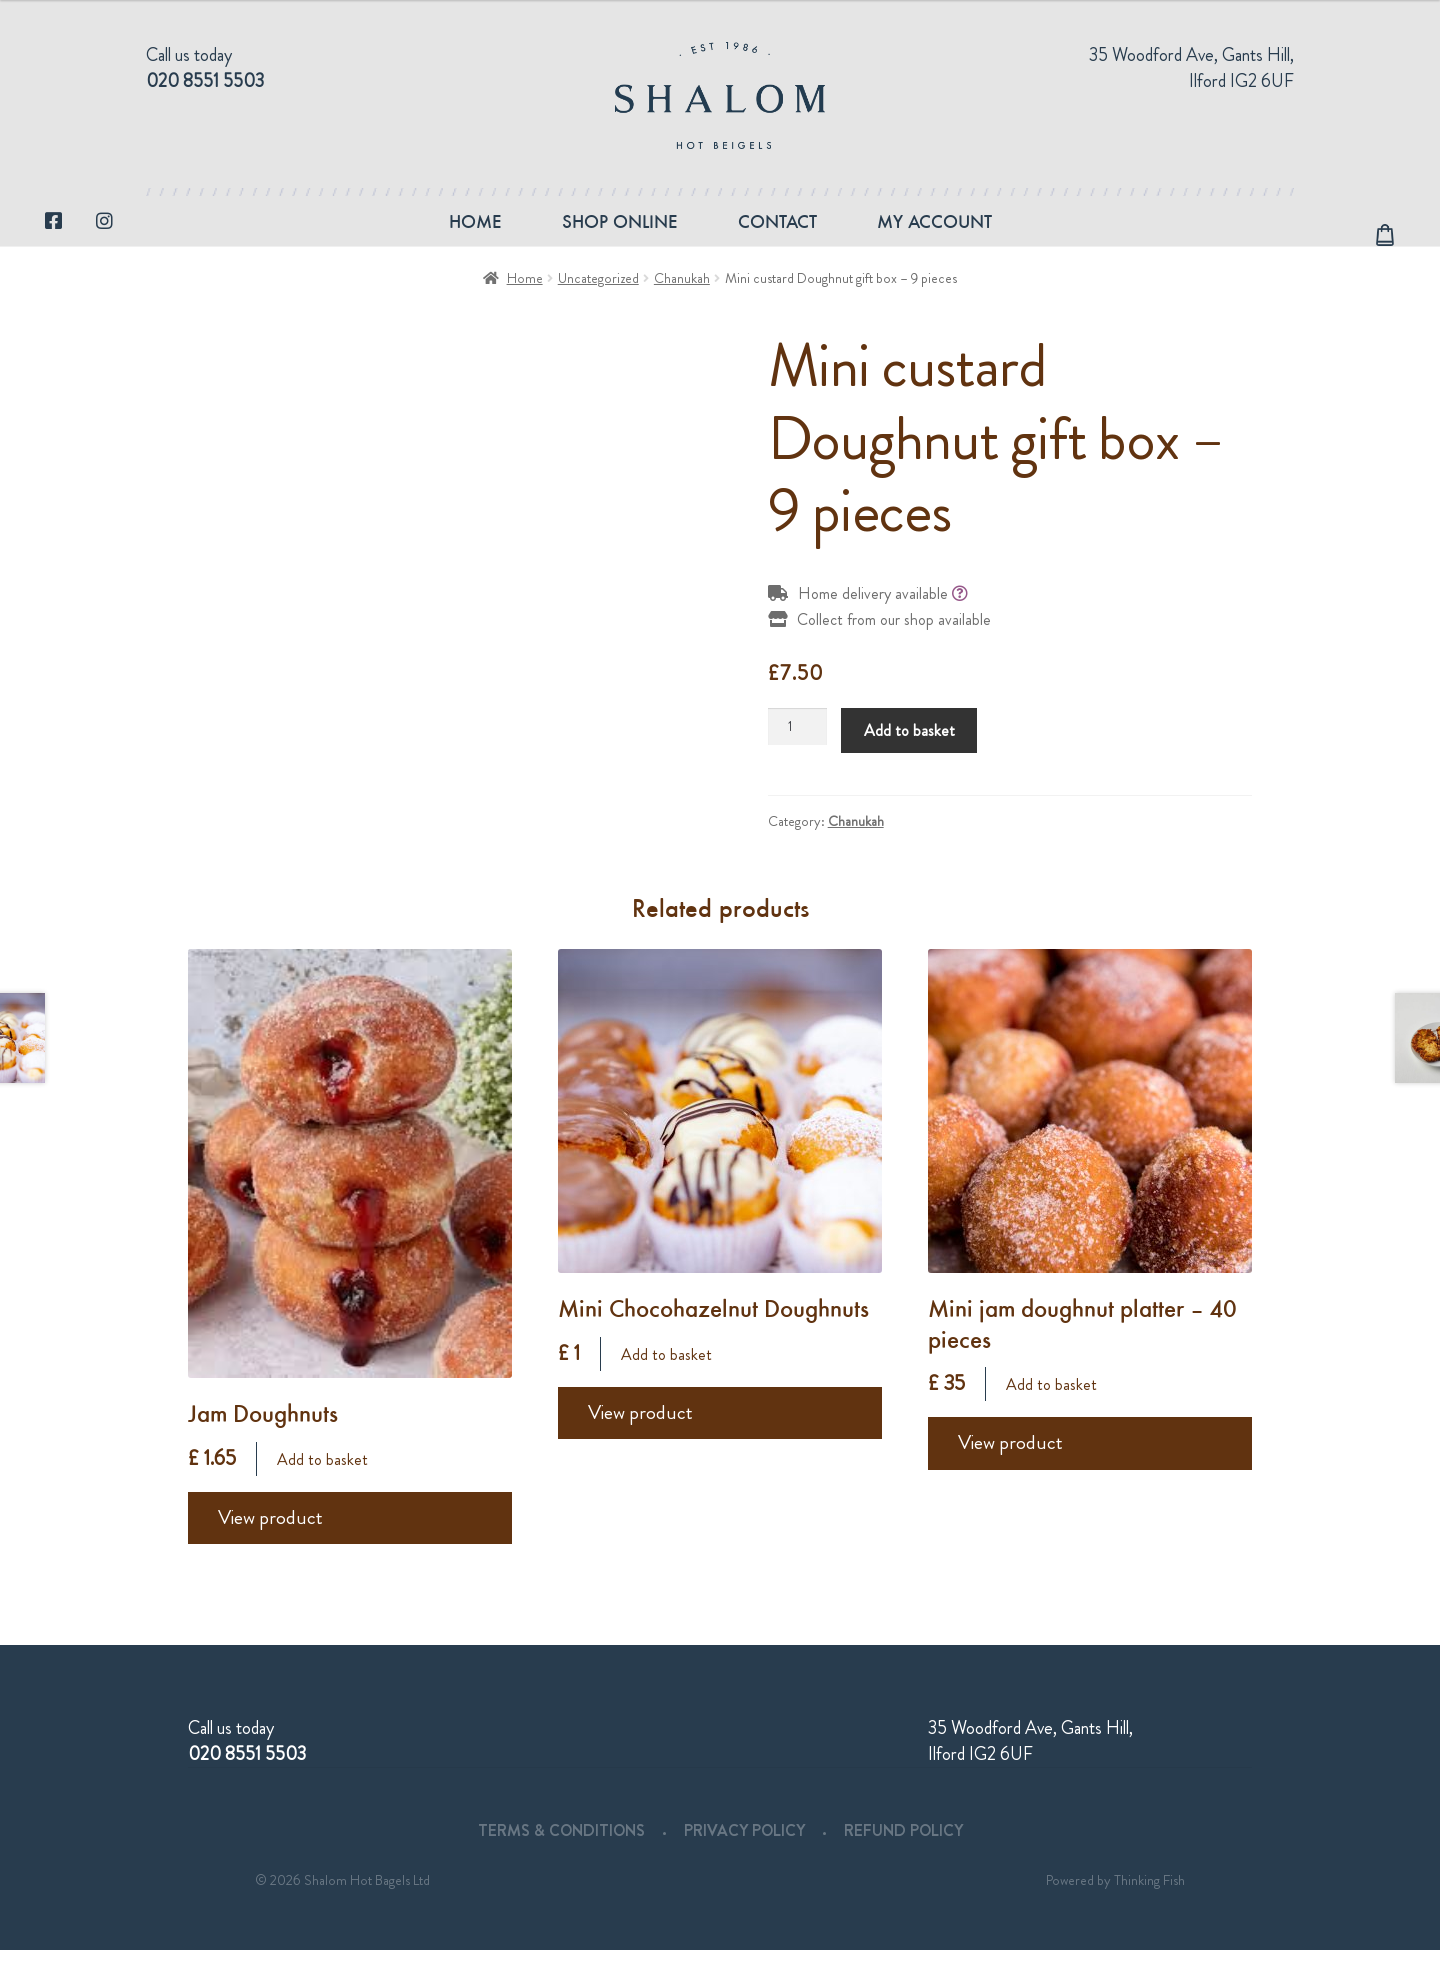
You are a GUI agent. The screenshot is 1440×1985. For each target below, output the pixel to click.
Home (475, 238)
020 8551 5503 (205, 81)
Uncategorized (598, 313)
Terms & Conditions (561, 1865)
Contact (777, 238)
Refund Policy (903, 1865)
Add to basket (909, 765)
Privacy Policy (744, 1865)
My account (934, 238)
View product (270, 1552)
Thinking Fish (1149, 1915)
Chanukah (682, 313)
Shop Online (620, 238)
